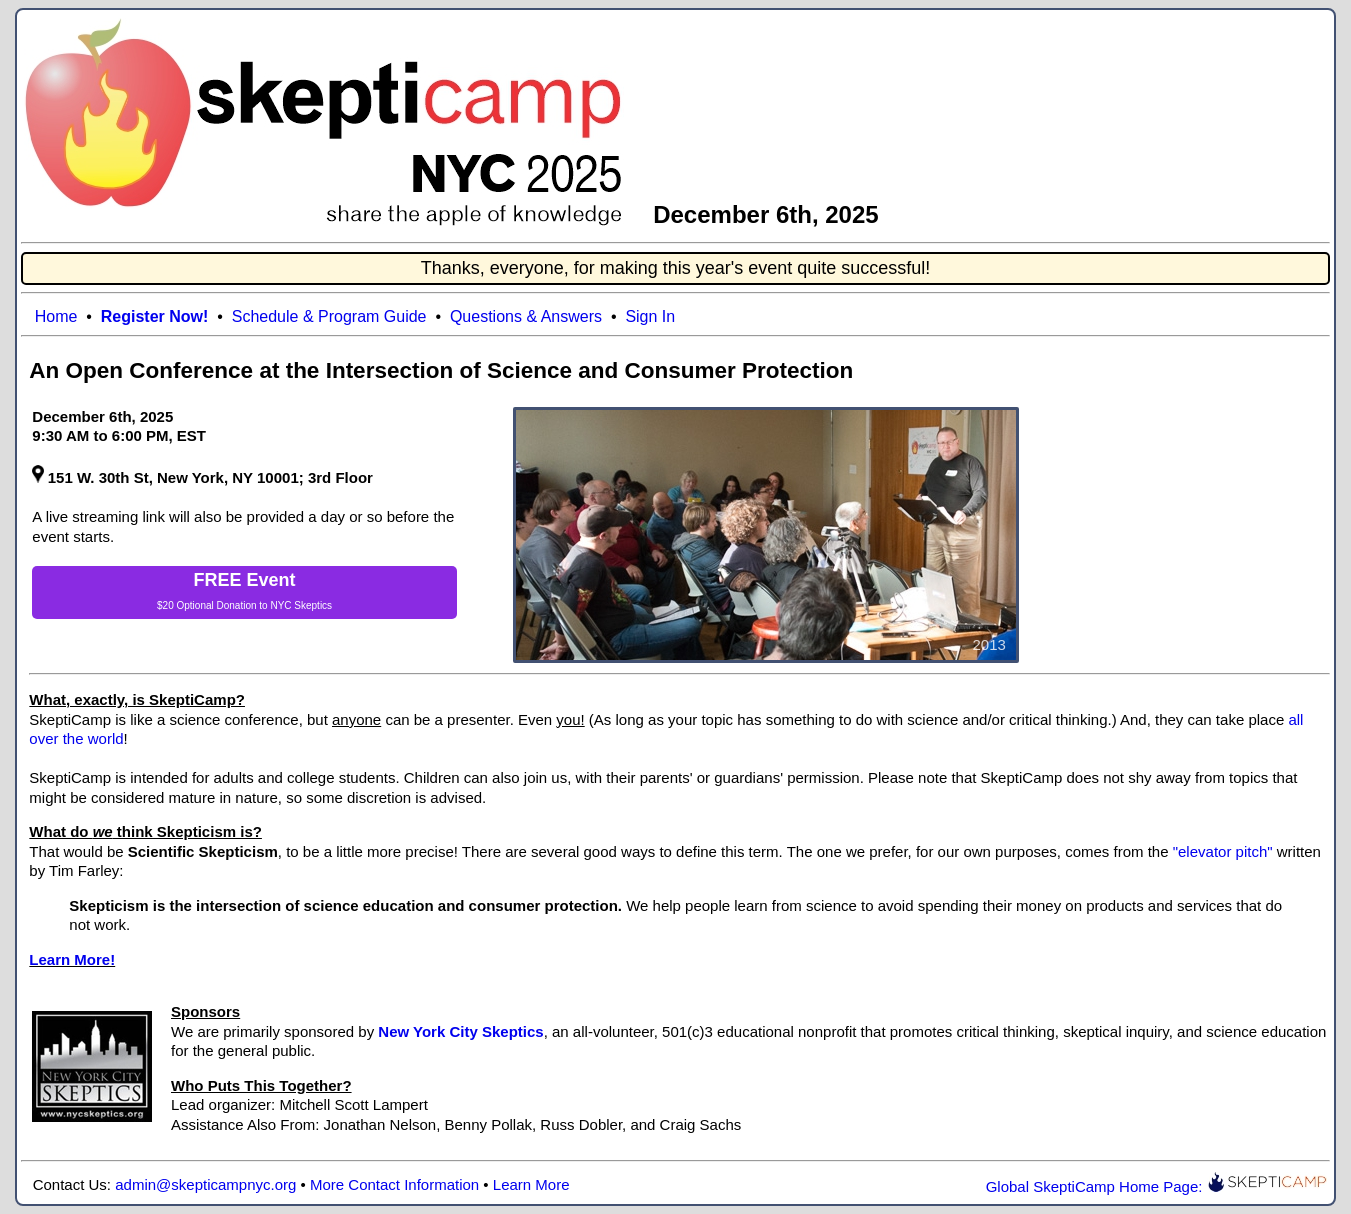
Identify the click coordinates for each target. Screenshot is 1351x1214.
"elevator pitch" (1223, 851)
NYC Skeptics (301, 605)
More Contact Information (394, 1184)
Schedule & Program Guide (329, 316)
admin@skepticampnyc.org (205, 1184)
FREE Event (245, 580)
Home (56, 316)
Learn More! (72, 959)
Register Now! (155, 316)
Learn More (531, 1184)
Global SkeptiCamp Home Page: (1156, 1186)
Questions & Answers (526, 316)
